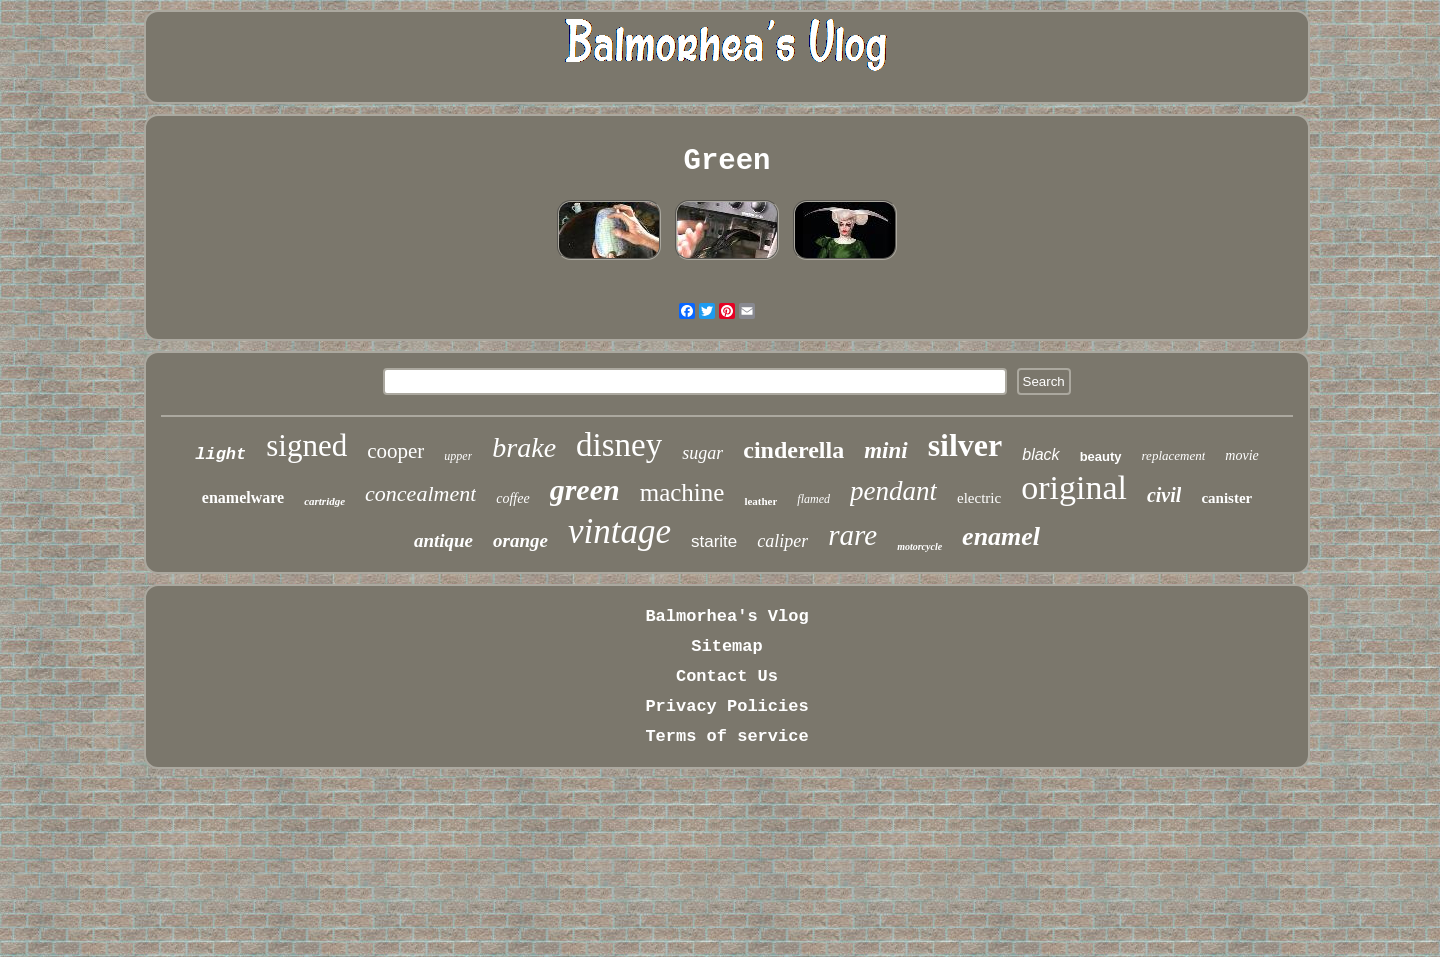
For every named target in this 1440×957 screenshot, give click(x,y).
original (1074, 487)
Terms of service (726, 736)
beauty (1101, 456)
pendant (893, 491)
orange (520, 540)
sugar (702, 453)
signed (306, 445)
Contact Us (727, 676)
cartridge (324, 501)
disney (619, 445)
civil (1164, 495)
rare (852, 535)
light (220, 454)
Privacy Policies (726, 706)
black (1040, 454)
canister (1226, 498)
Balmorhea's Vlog (726, 616)
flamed (813, 499)
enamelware (243, 497)
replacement (1174, 455)
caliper (782, 541)
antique (443, 540)
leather (760, 501)
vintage (619, 531)
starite (714, 541)
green (585, 489)
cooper (395, 451)
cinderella (793, 450)
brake (524, 447)
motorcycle (919, 546)
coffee (512, 498)
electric (979, 498)
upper (458, 456)
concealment (420, 493)
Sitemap (726, 646)
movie (1241, 455)
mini (885, 450)
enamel (1001, 536)
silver (965, 445)
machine (682, 492)
